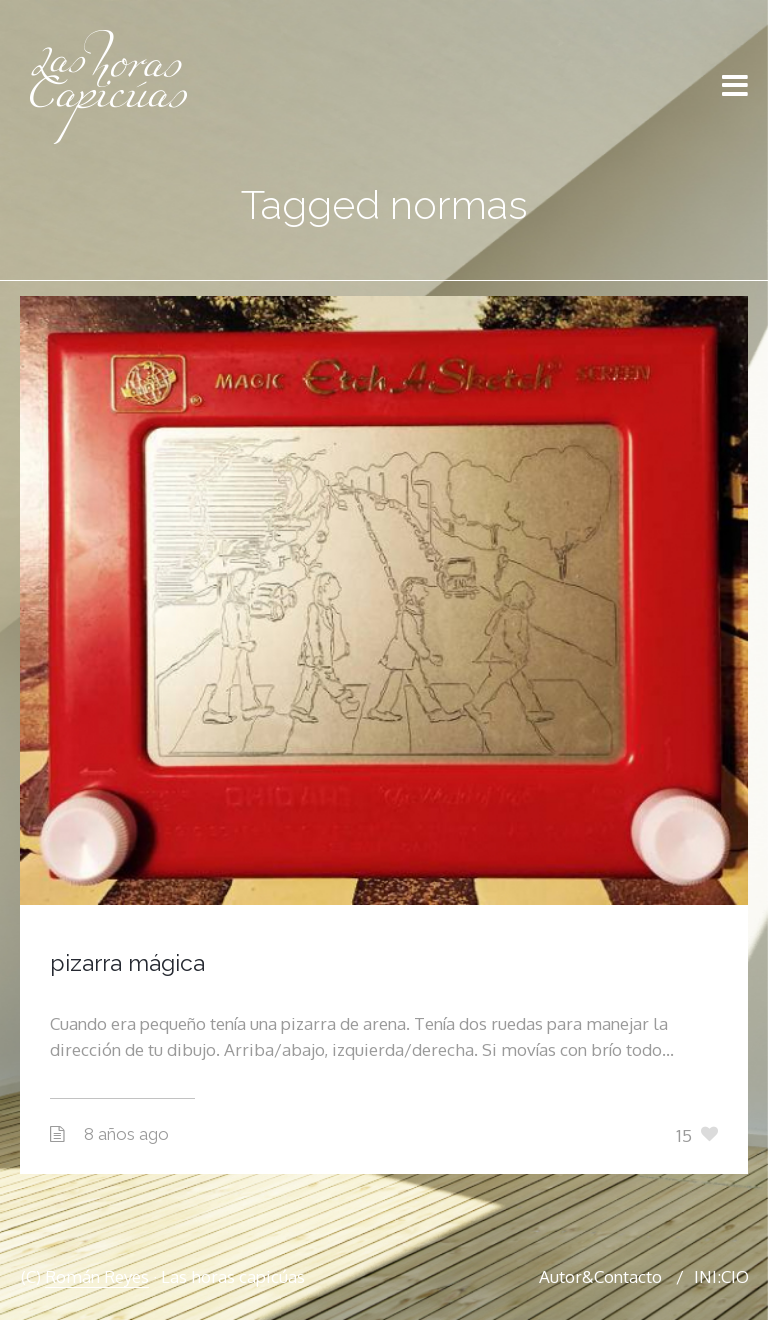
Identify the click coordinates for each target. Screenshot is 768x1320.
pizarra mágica (127, 962)
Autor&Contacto (600, 1276)
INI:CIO (721, 1276)
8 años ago (126, 1134)
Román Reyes (97, 1276)
